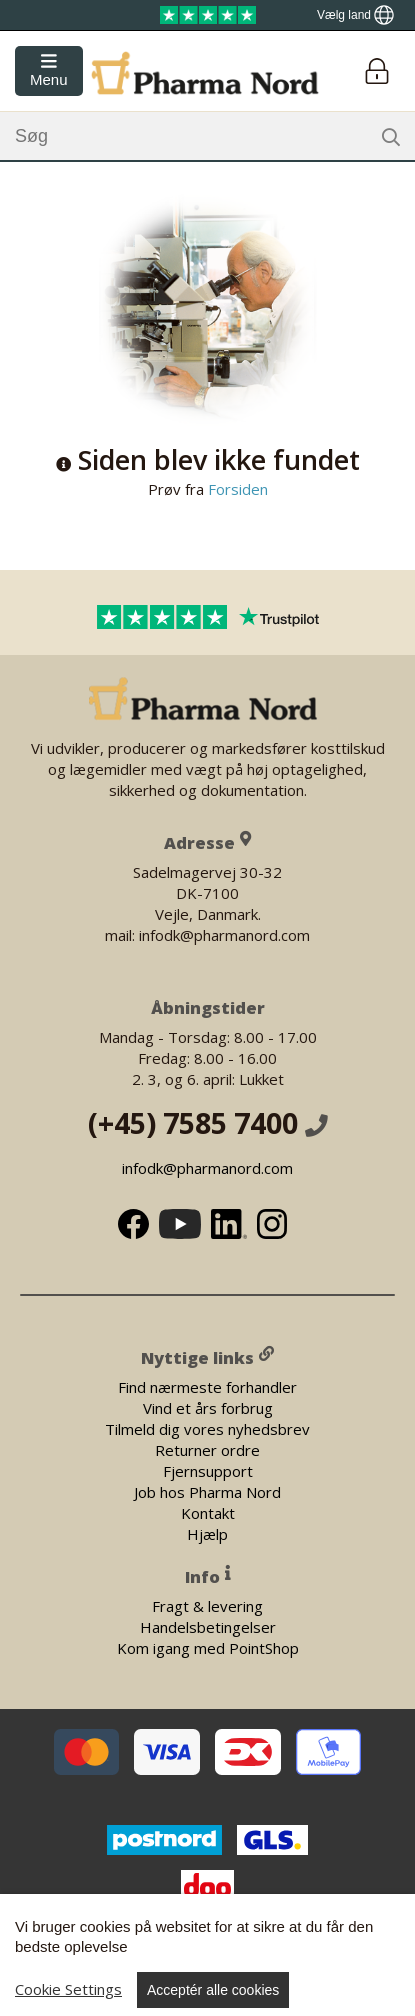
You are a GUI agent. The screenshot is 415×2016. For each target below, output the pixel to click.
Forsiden (236, 489)
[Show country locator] (355, 15)
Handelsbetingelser (208, 1627)
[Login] (376, 71)
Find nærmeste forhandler (207, 1386)
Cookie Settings (68, 1989)
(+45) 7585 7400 (208, 1123)
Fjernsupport (208, 1470)
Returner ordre (207, 1449)
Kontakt (208, 1512)
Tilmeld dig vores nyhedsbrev (207, 1428)
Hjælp (207, 1533)
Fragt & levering (207, 1606)
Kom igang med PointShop (208, 1648)
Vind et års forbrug (208, 1407)
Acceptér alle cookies (213, 1990)
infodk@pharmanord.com (207, 1168)
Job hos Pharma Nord (207, 1491)
